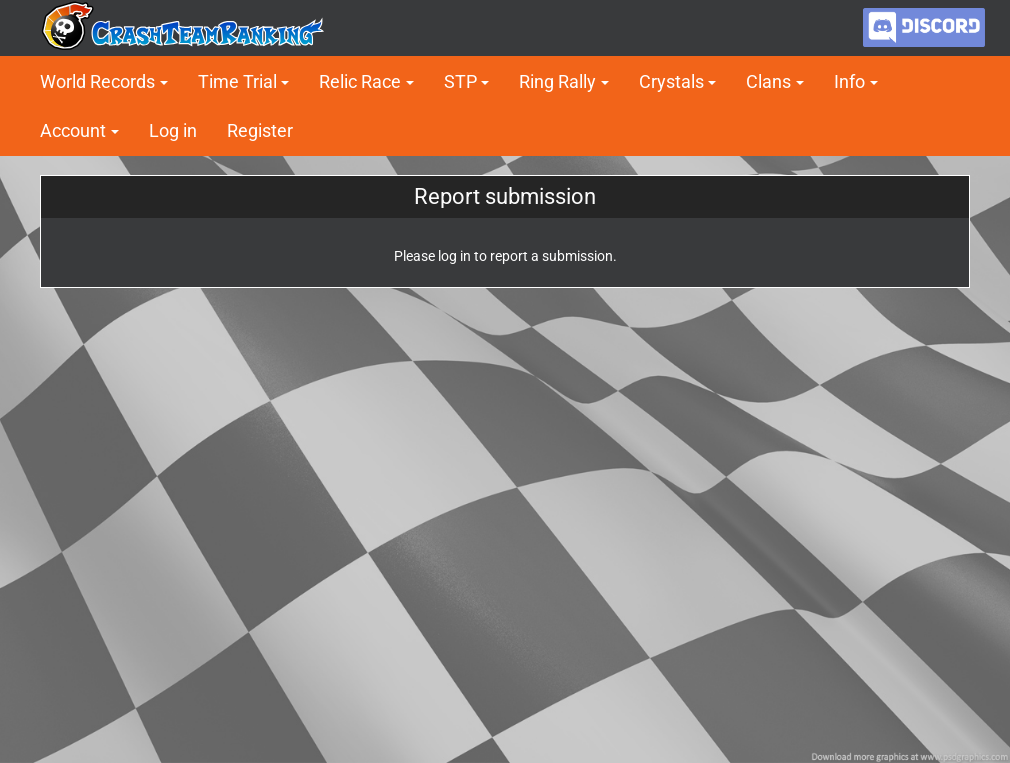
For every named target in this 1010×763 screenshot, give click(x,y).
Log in (173, 130)
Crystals (671, 81)
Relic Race (360, 81)
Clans (768, 81)
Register (260, 130)
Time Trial (237, 81)
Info (849, 81)
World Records (97, 81)
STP (460, 81)
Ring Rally (557, 81)
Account (73, 130)
